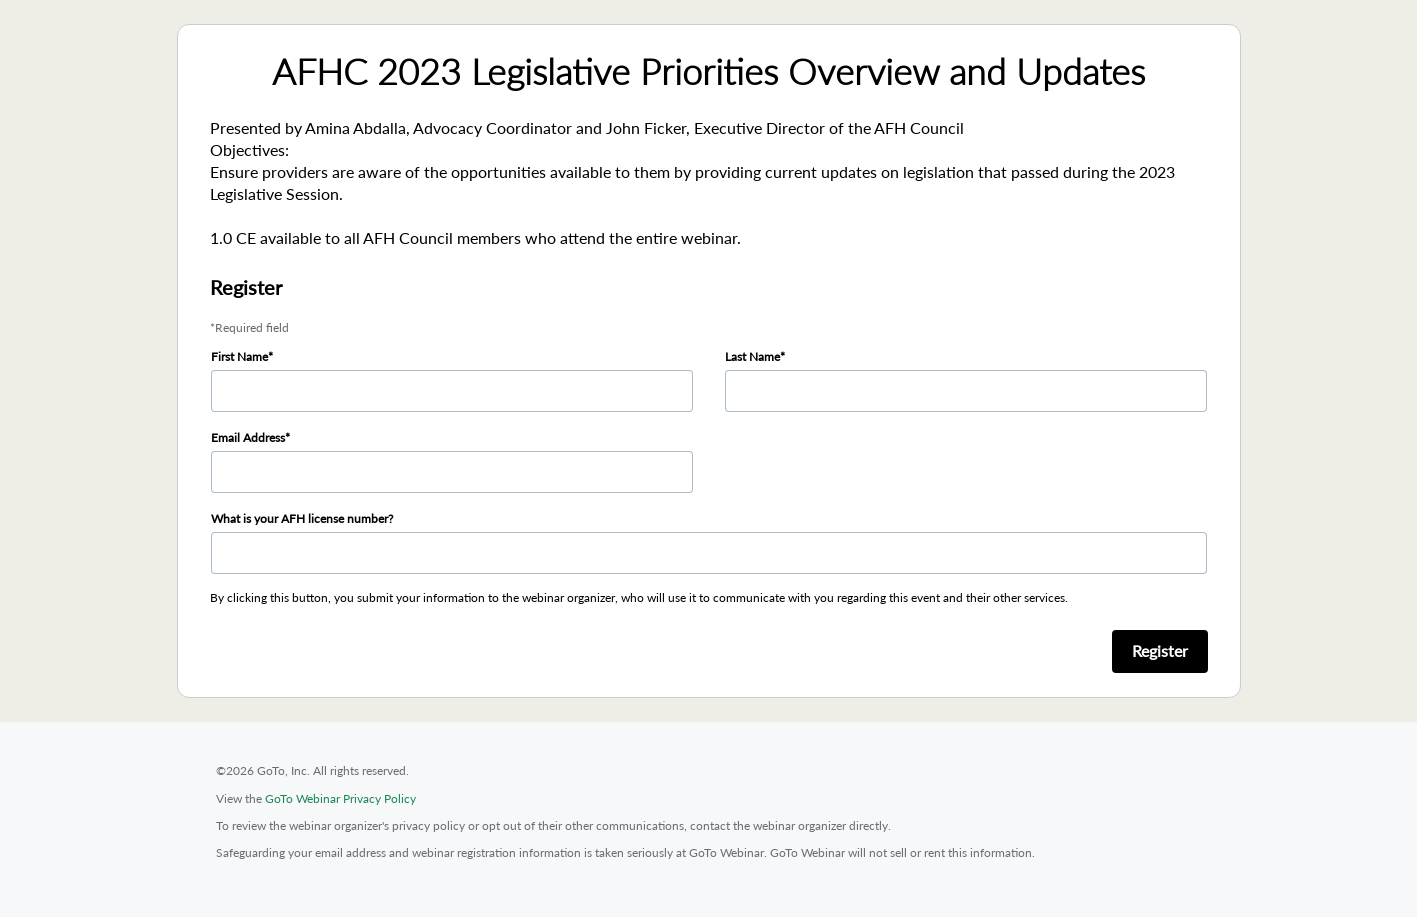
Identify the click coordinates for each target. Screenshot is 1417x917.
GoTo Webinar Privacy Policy (340, 798)
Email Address (248, 437)
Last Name (752, 356)
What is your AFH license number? (302, 518)
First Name (239, 356)
